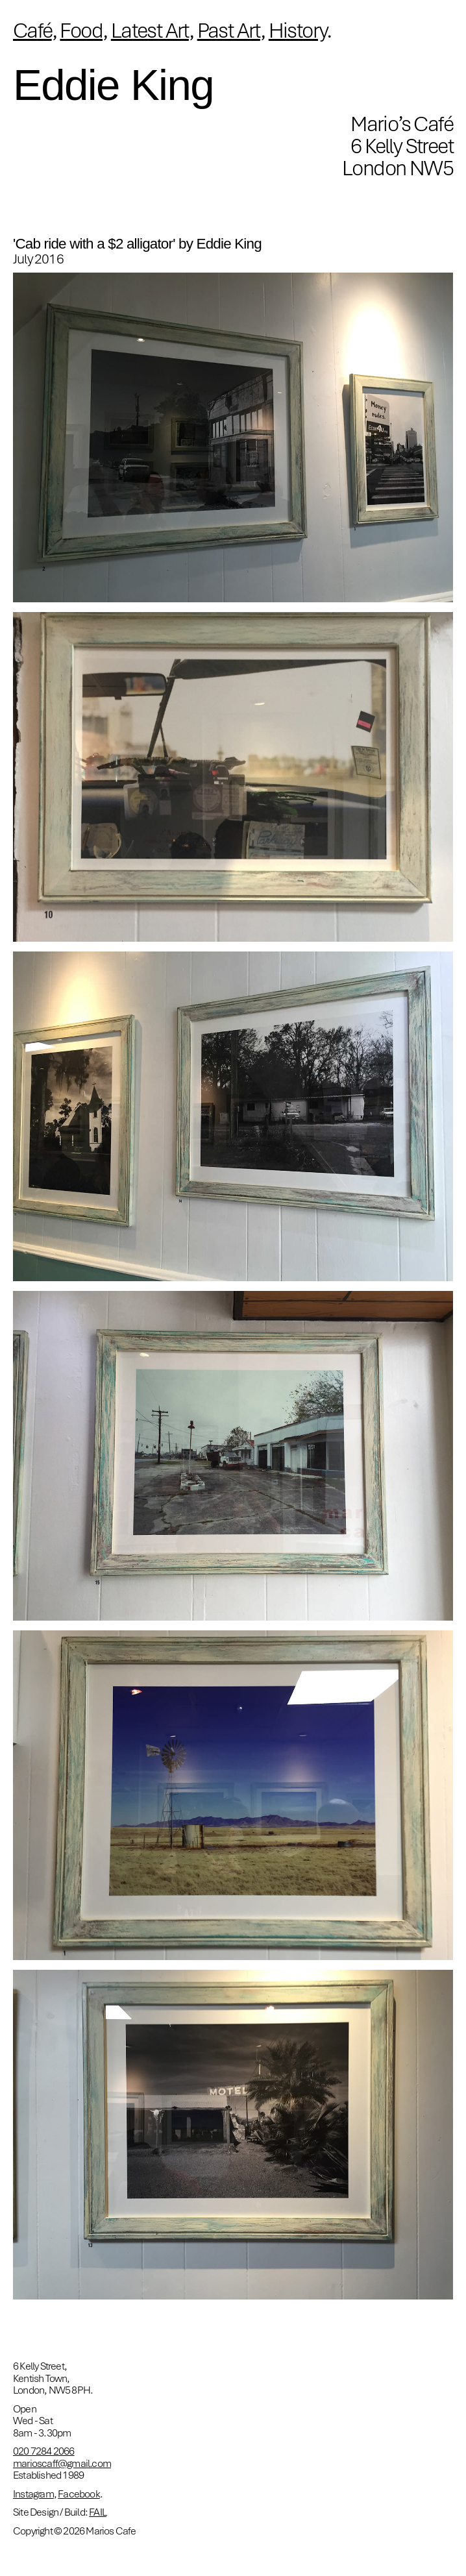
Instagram (33, 2494)
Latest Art (150, 30)
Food (81, 30)
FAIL (97, 2512)
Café (32, 30)
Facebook (79, 2494)
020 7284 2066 (44, 2451)
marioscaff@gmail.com (62, 2463)
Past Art (228, 30)
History (297, 30)
